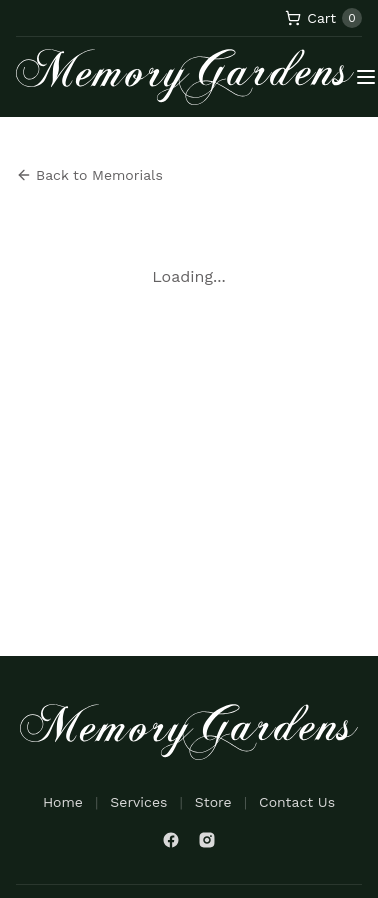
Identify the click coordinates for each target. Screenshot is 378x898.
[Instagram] (207, 840)
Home (63, 802)
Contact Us (297, 802)
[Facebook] (171, 840)
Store (213, 802)
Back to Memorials (89, 175)
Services (138, 802)
